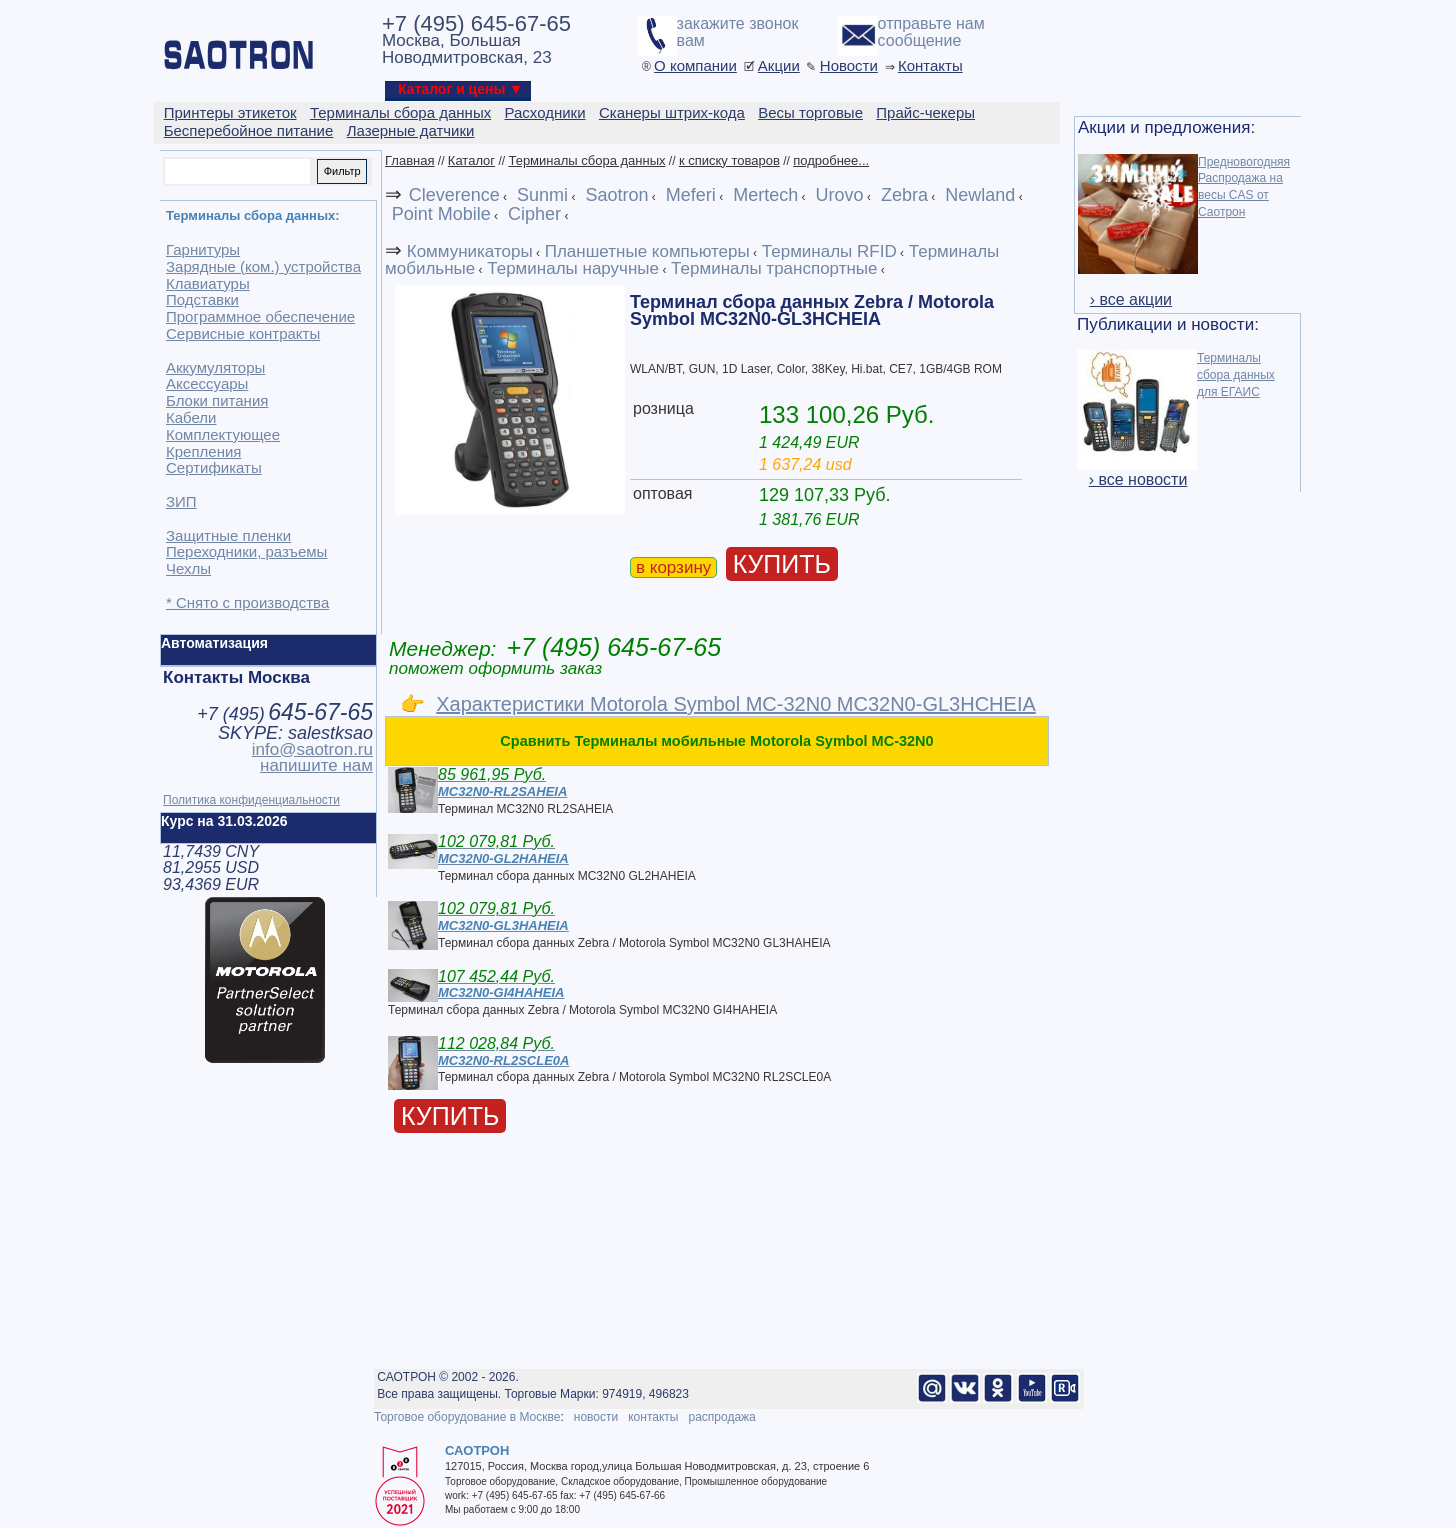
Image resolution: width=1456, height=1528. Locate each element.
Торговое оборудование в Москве (467, 1417)
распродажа (721, 1417)
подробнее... (831, 160)
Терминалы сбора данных (586, 160)
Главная (409, 160)
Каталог (471, 160)
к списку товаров (729, 160)
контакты (653, 1417)
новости (596, 1417)
